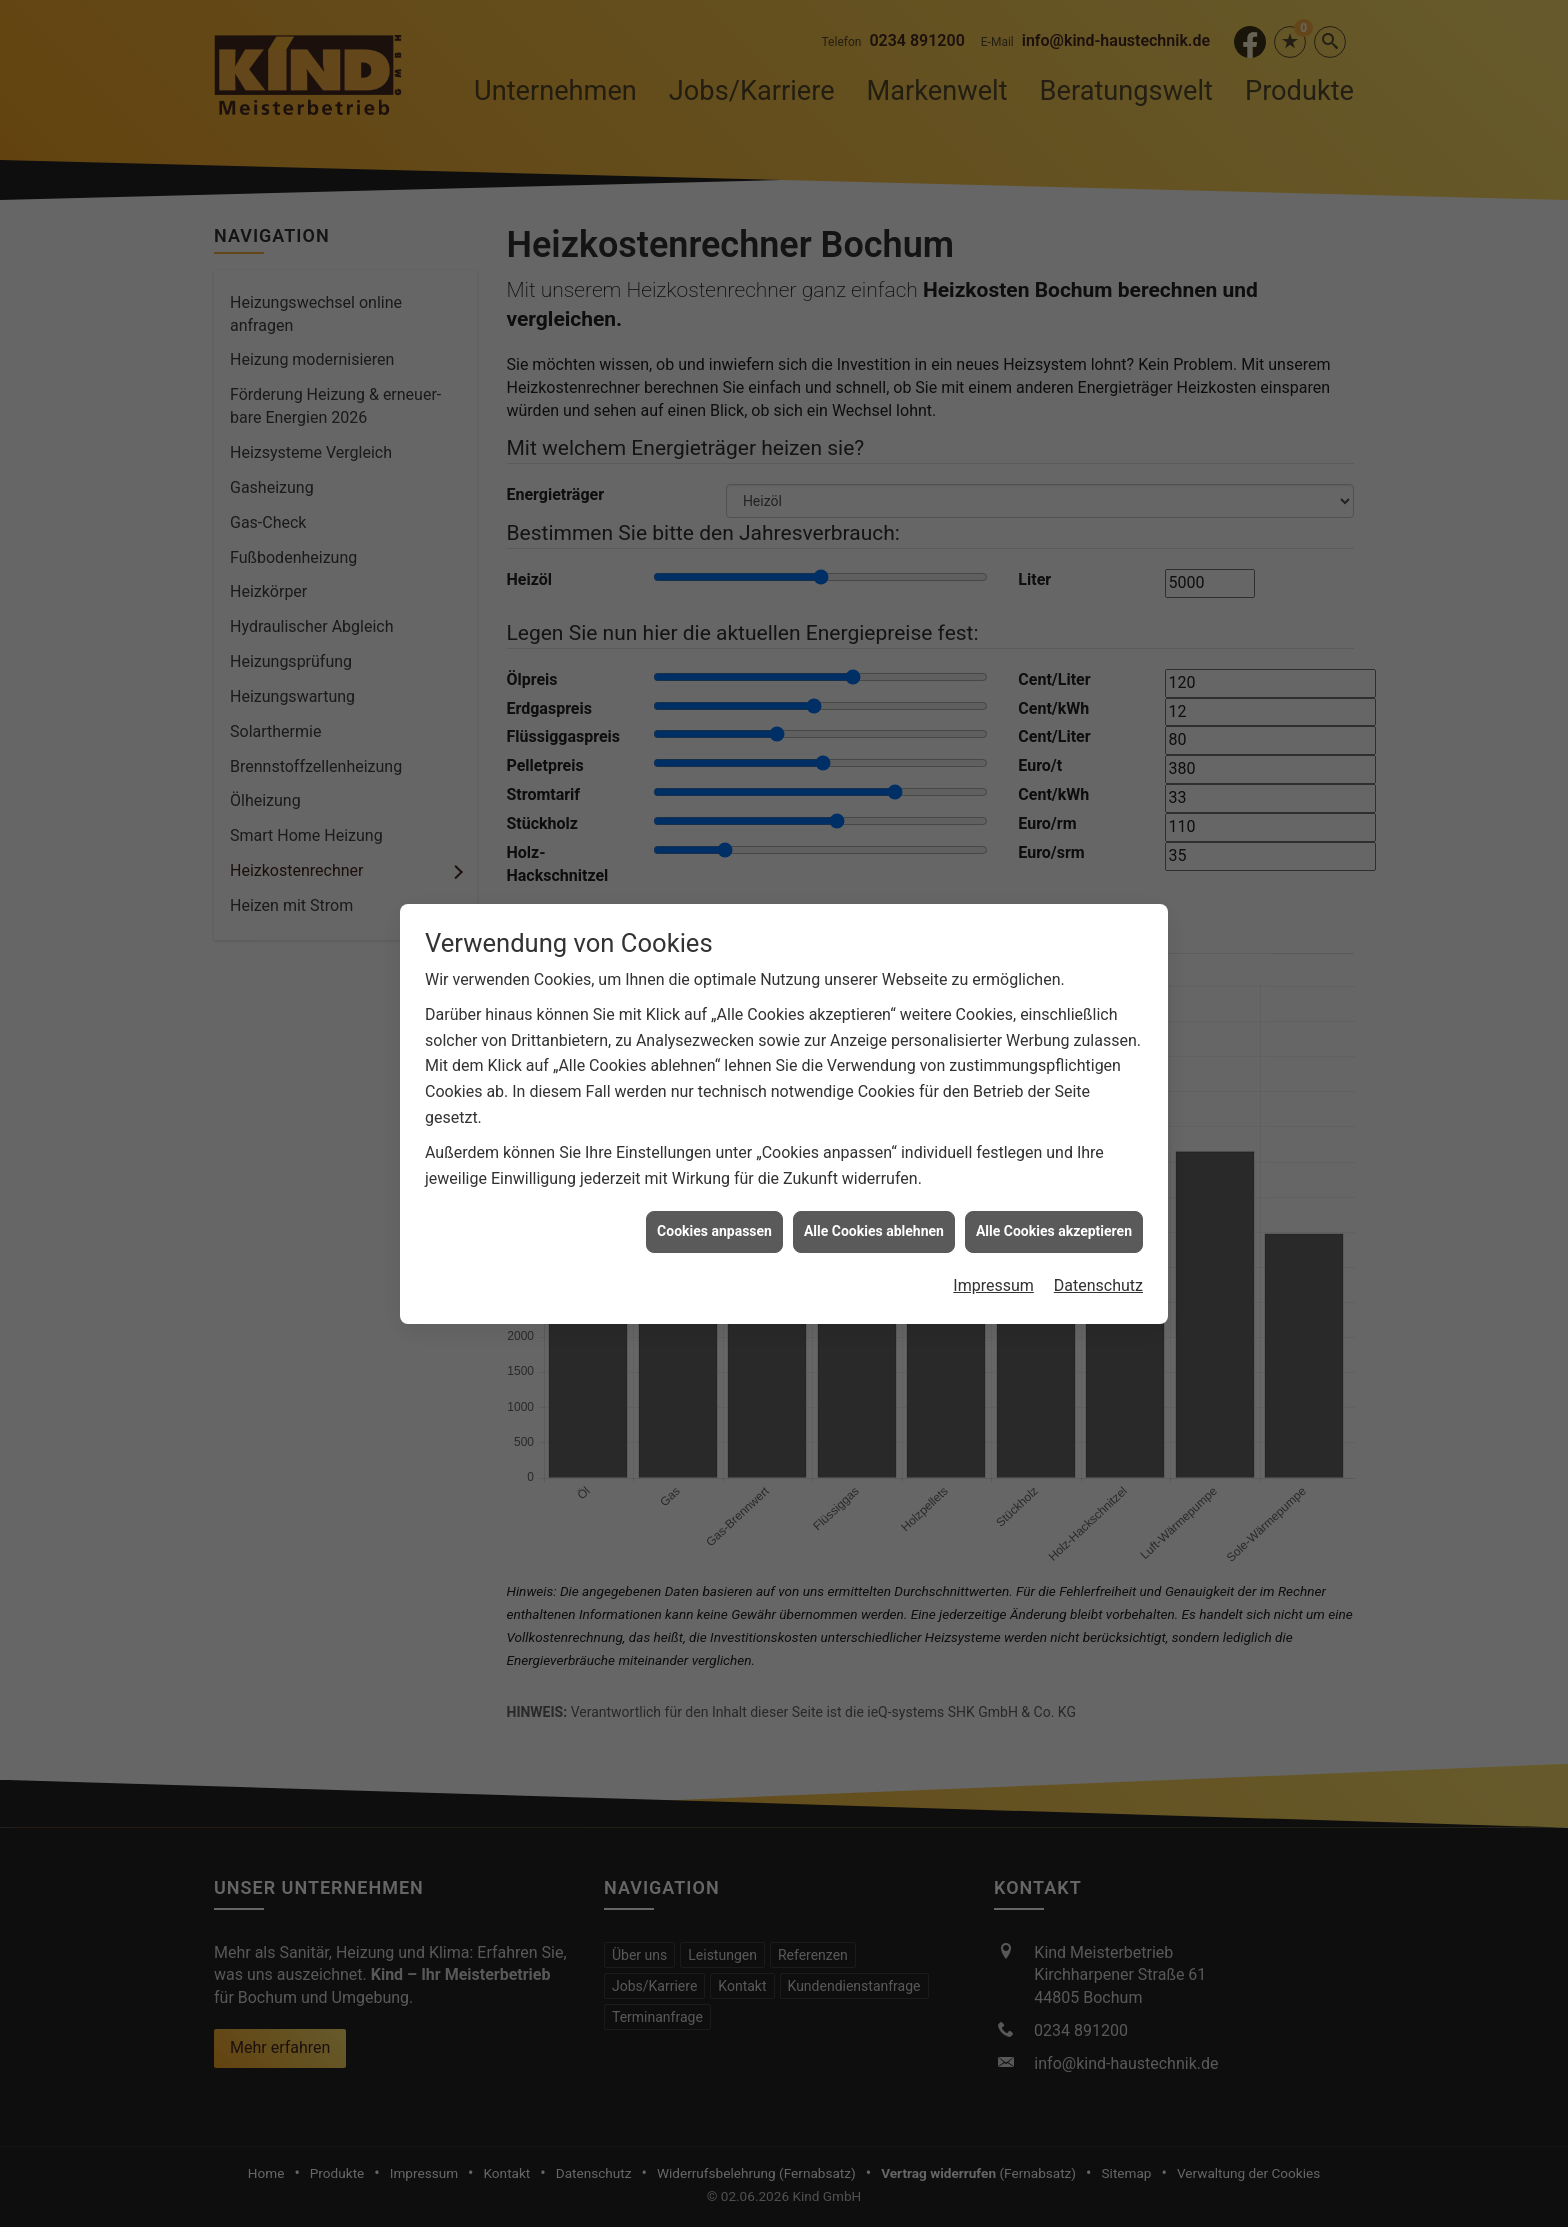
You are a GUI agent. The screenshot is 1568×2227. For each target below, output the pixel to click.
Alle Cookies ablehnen (874, 1111)
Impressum (993, 1165)
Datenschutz (1098, 1165)
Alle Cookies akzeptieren (1054, 1111)
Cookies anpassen (714, 1111)
